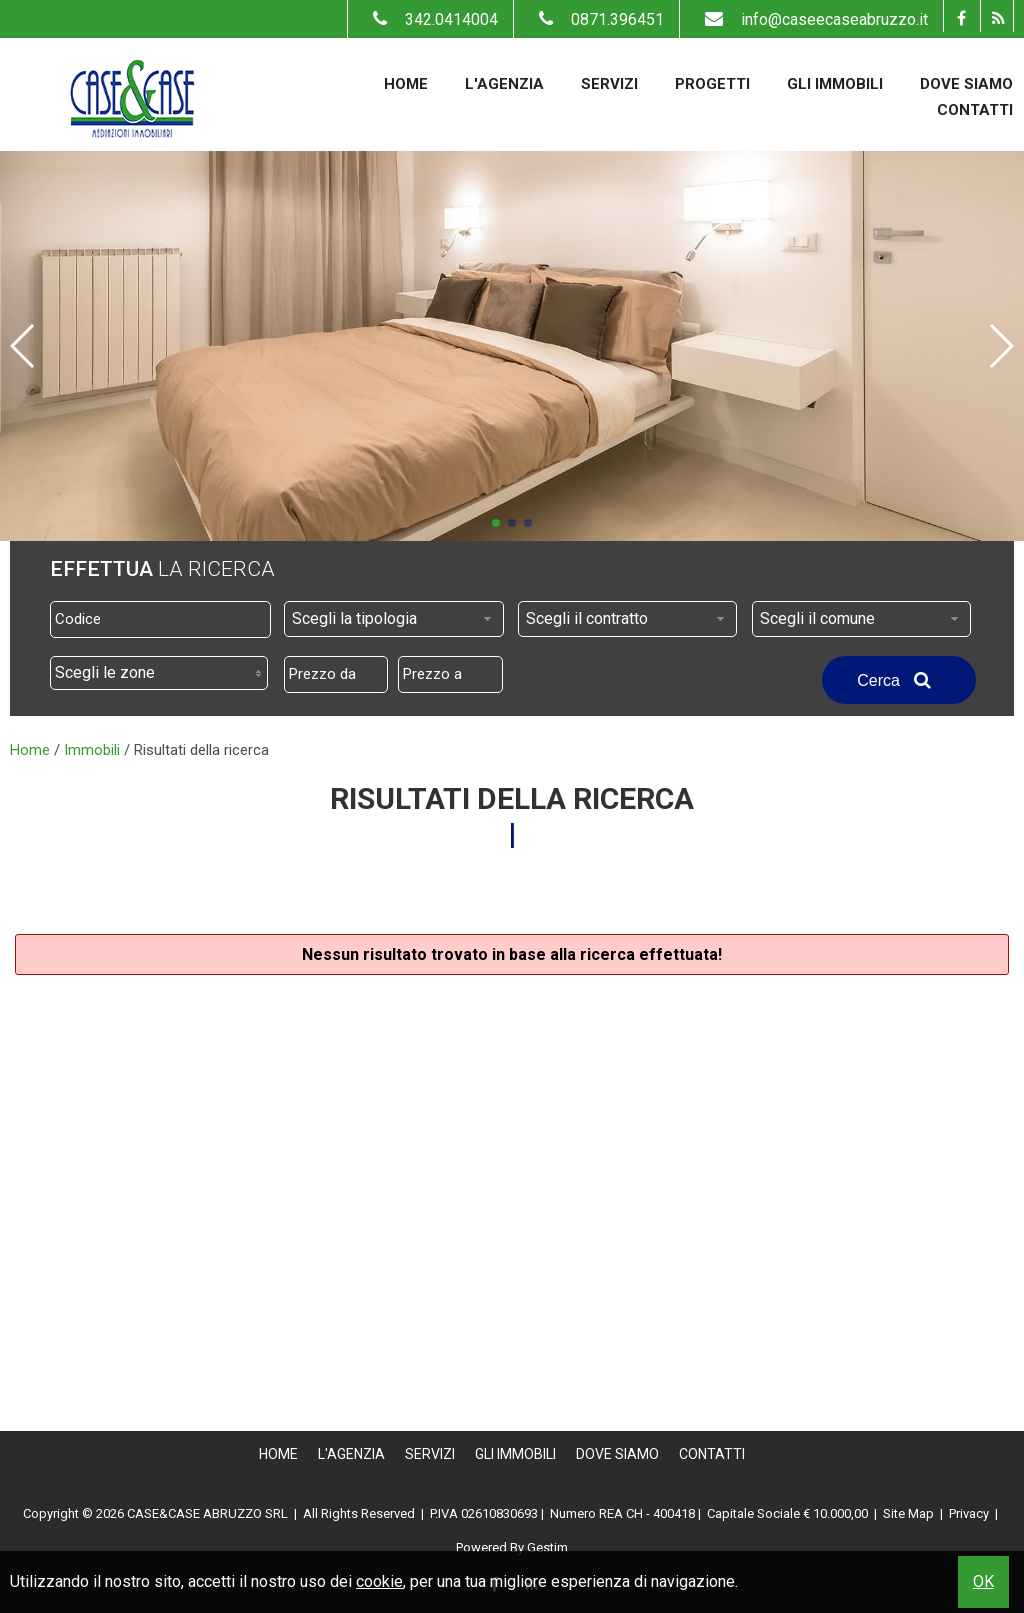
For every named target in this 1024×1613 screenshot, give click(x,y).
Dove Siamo (966, 84)
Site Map (908, 1513)
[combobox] (394, 619)
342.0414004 (430, 19)
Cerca (899, 680)
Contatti (975, 110)
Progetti (712, 84)
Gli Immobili (835, 84)
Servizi (609, 84)
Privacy (969, 1513)
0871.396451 (596, 19)
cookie (379, 1581)
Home (406, 84)
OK (983, 1581)
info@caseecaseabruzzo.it (811, 19)
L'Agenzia (504, 84)
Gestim (547, 1547)
